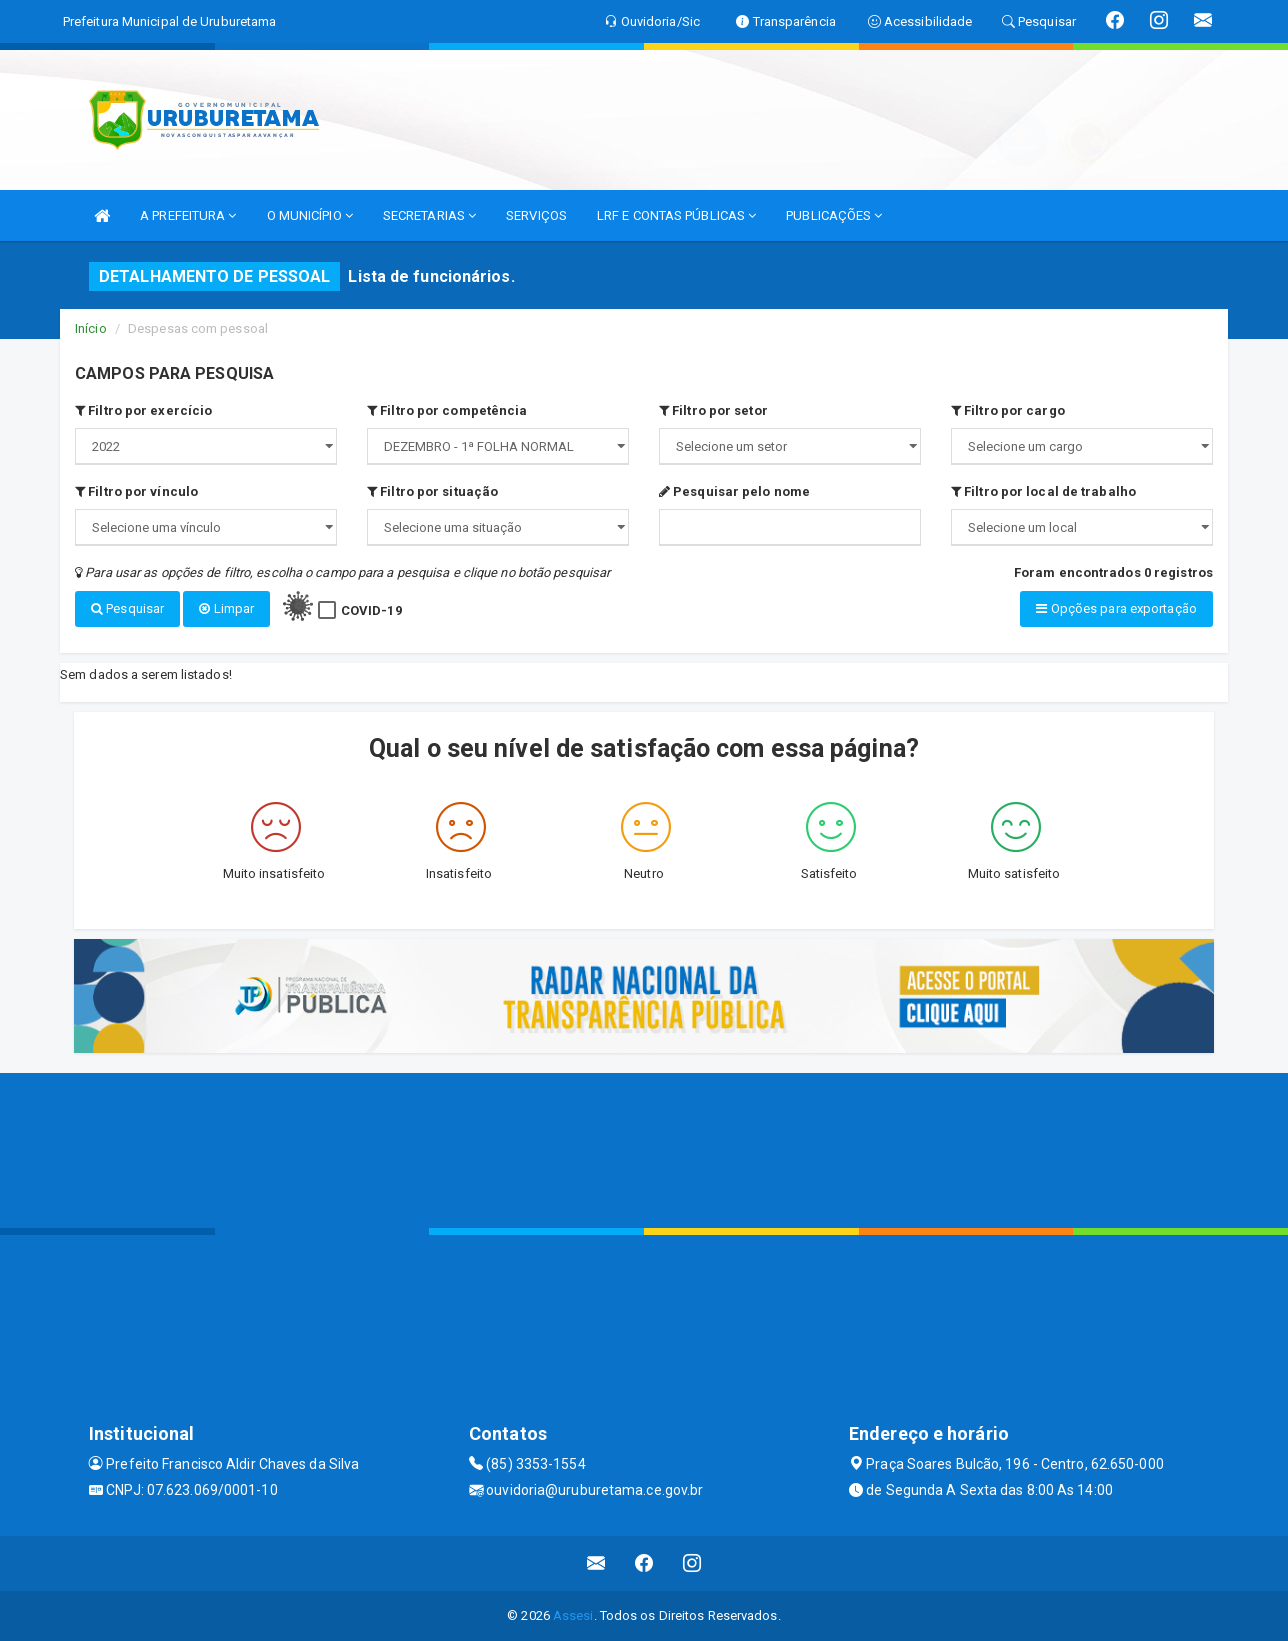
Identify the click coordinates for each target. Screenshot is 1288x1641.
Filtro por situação (432, 491)
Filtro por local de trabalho (1043, 491)
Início (91, 328)
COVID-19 (371, 610)
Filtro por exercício (143, 410)
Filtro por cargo (1008, 410)
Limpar (226, 608)
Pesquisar (127, 608)
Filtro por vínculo (136, 491)
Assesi (573, 1615)
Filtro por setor (713, 410)
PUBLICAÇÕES (834, 215)
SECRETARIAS (429, 215)
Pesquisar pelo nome (734, 491)
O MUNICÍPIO (310, 215)
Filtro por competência (447, 410)
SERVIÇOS (536, 215)
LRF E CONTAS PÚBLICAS (676, 215)
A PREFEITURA (188, 215)
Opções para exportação (1116, 608)
